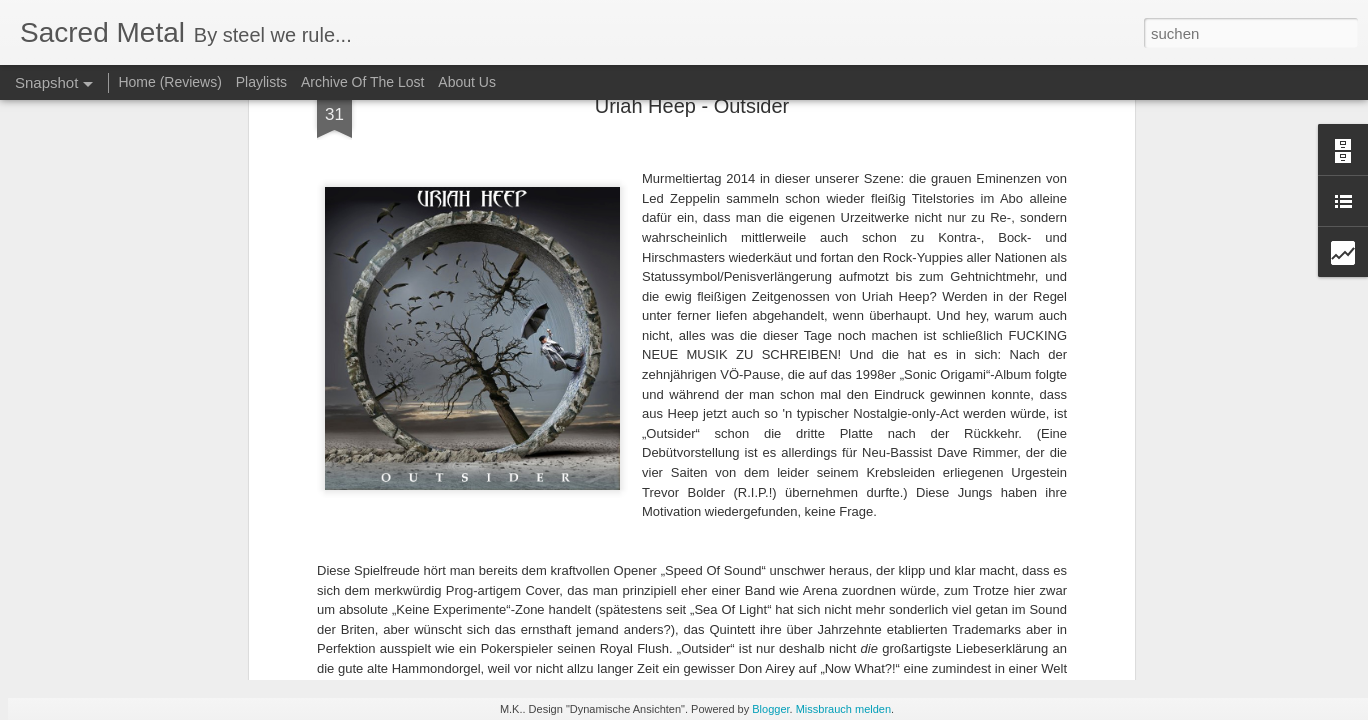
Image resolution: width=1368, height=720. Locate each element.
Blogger (770, 709)
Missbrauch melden (843, 709)
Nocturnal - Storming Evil (215, 553)
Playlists (261, 82)
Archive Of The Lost (362, 82)
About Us (467, 82)
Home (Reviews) (169, 82)
